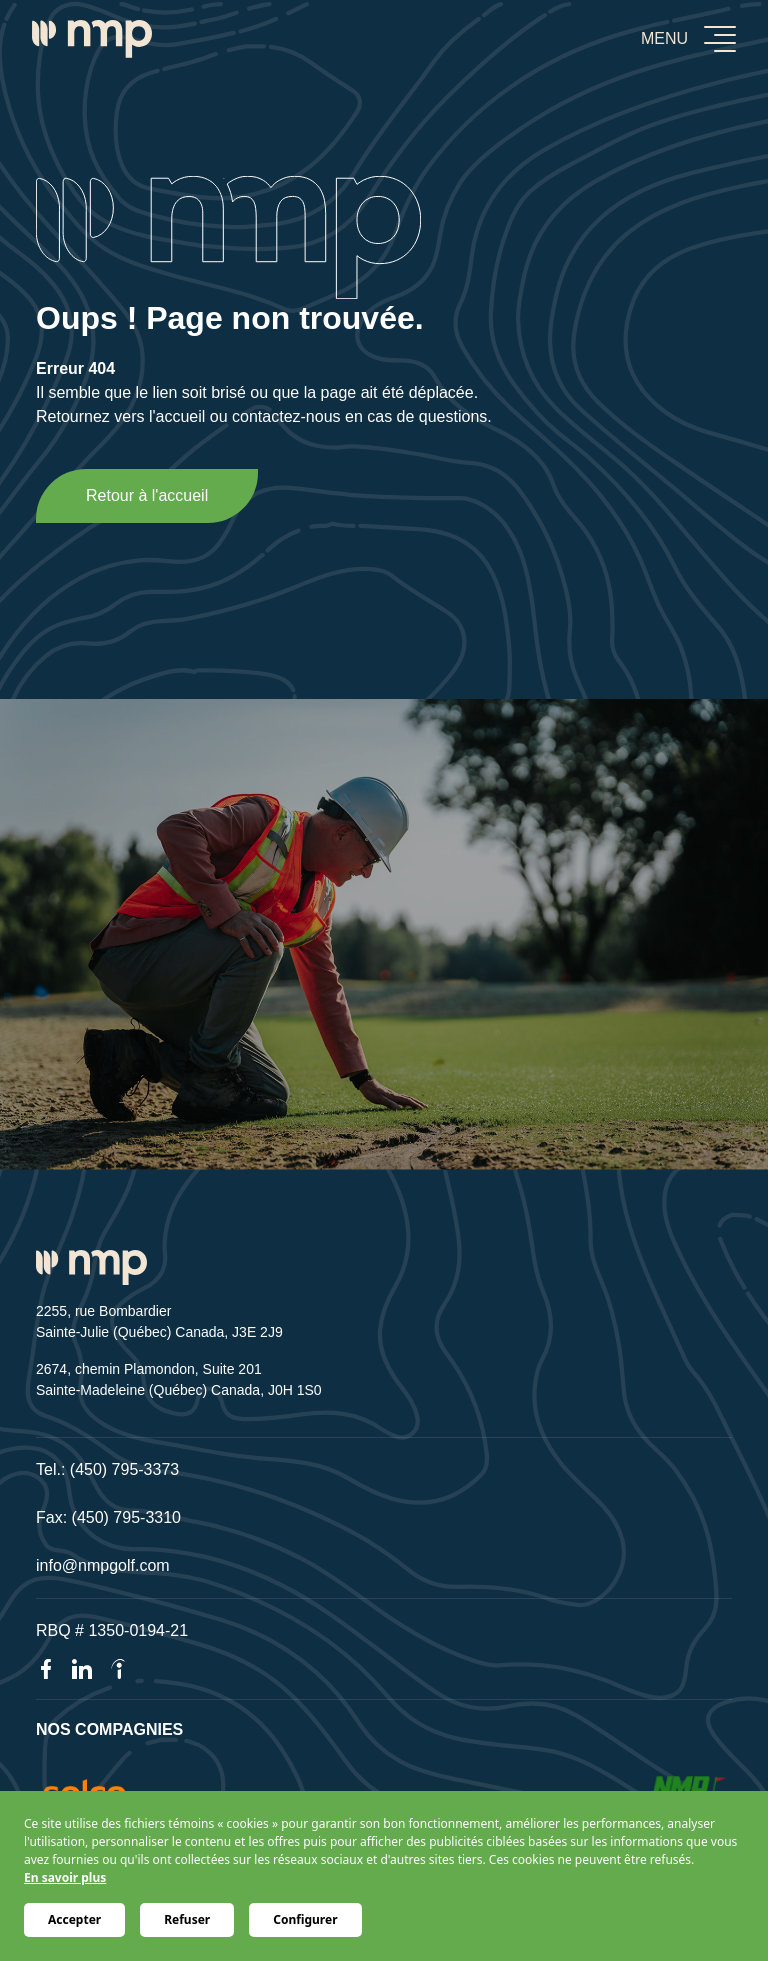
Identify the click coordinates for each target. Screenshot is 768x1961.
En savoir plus (65, 1877)
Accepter (74, 1919)
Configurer (305, 1919)
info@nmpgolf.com (103, 1565)
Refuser (187, 1919)
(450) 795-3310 (126, 1517)
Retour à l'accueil (147, 495)
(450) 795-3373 (124, 1469)
